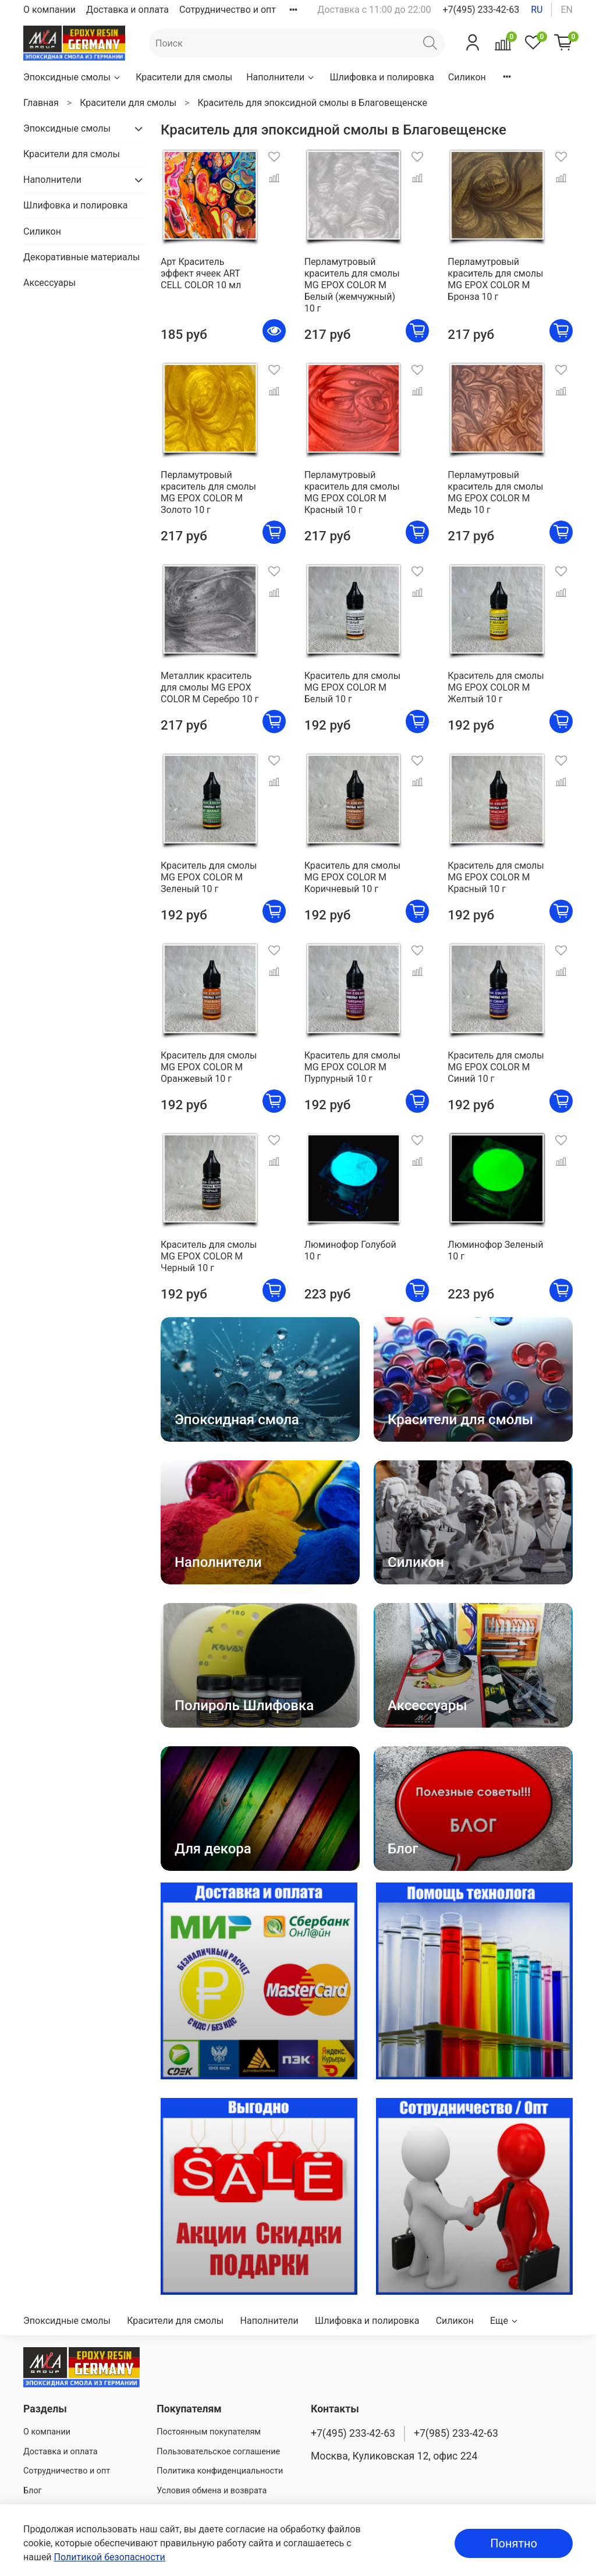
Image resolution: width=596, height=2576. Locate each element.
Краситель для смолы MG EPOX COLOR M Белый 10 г (352, 687)
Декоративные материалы (81, 257)
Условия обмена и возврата (212, 2491)
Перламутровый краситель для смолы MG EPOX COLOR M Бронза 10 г (495, 279)
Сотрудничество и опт (227, 9)
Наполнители (280, 77)
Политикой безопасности (109, 2557)
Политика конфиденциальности (220, 2471)
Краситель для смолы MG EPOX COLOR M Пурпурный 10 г (352, 1067)
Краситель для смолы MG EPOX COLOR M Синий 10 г (496, 1067)
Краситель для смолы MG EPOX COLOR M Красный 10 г (496, 877)
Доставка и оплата (127, 9)
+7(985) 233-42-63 (456, 2433)
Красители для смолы (184, 77)
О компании (49, 9)
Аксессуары (49, 282)
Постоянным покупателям (209, 2432)
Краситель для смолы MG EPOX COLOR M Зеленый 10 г (209, 877)
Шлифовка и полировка (381, 77)
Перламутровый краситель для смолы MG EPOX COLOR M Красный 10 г (352, 492)
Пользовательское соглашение (218, 2452)
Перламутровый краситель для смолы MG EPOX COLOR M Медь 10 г (495, 492)
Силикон (467, 77)
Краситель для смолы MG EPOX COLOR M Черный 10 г (209, 1256)
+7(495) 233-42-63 (480, 9)
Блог (32, 2491)
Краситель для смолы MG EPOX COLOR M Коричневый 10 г (352, 877)
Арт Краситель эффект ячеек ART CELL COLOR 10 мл (201, 273)
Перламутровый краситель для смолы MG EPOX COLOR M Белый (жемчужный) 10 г (352, 285)
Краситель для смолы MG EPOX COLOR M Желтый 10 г (496, 687)
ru (536, 9)
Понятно (513, 2543)
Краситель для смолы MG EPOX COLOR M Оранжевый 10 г (209, 1067)
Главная (41, 102)
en (566, 9)
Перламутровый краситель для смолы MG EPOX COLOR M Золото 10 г (208, 492)
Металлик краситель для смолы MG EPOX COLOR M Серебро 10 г (209, 687)
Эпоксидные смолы (72, 77)
